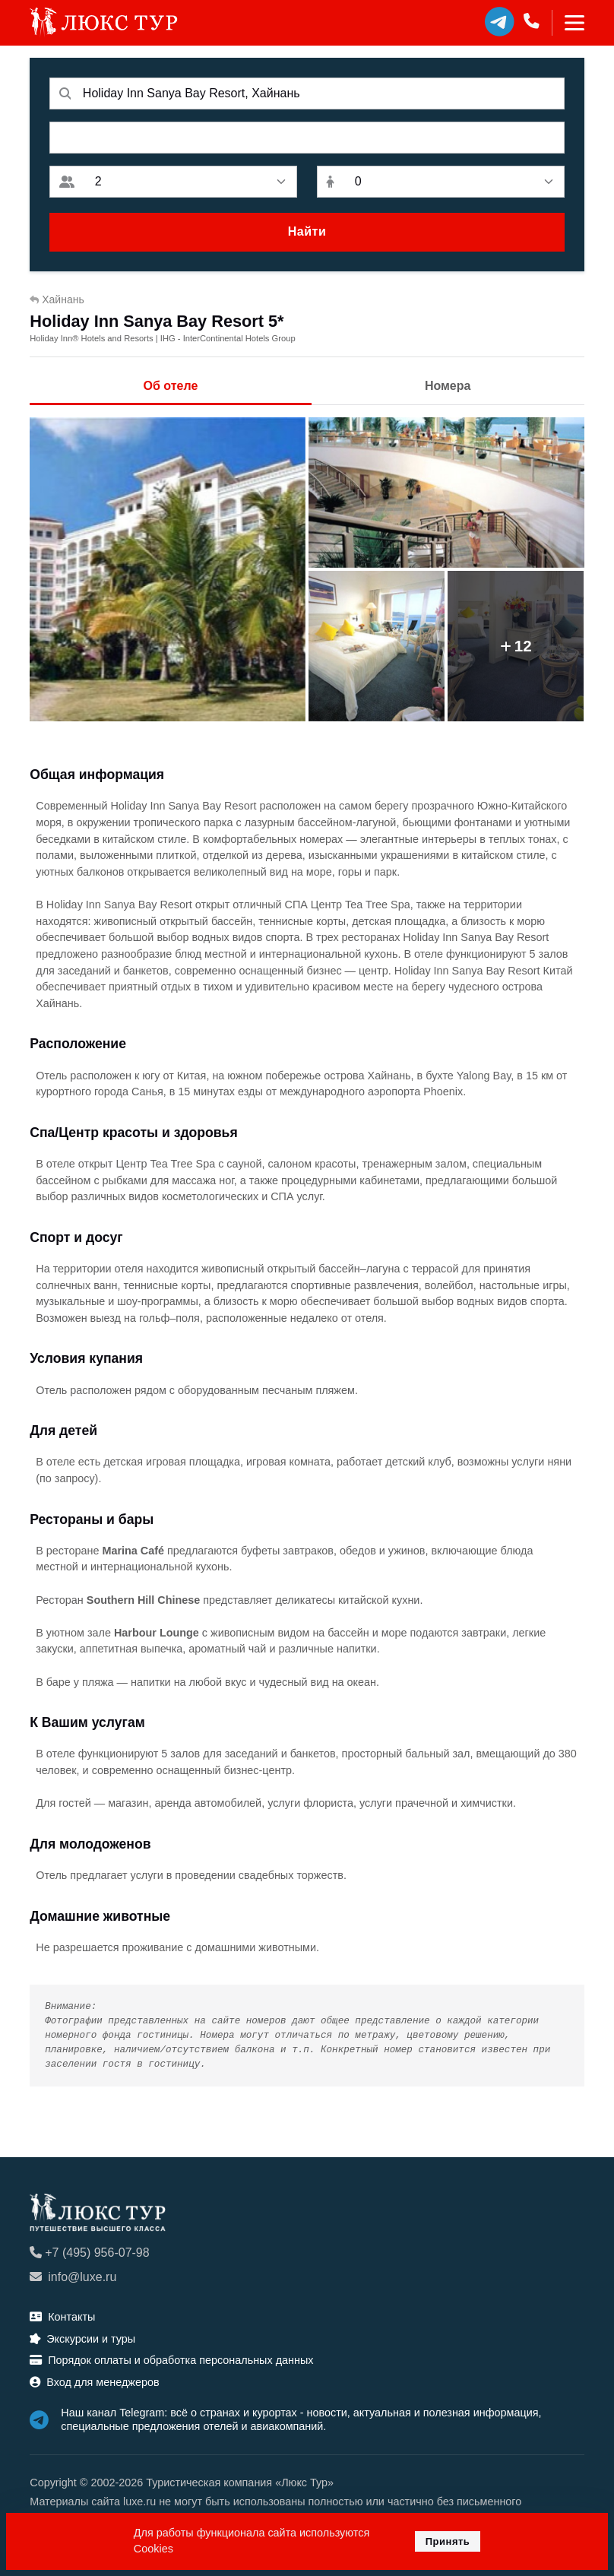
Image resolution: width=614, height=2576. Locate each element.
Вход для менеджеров (94, 2382)
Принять (448, 2541)
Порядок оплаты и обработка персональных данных (171, 2360)
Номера (448, 385)
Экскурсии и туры (82, 2339)
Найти (307, 231)
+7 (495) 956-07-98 (89, 2252)
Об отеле (171, 385)
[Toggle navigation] (568, 23)
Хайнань (57, 299)
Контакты (62, 2317)
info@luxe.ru (73, 2276)
